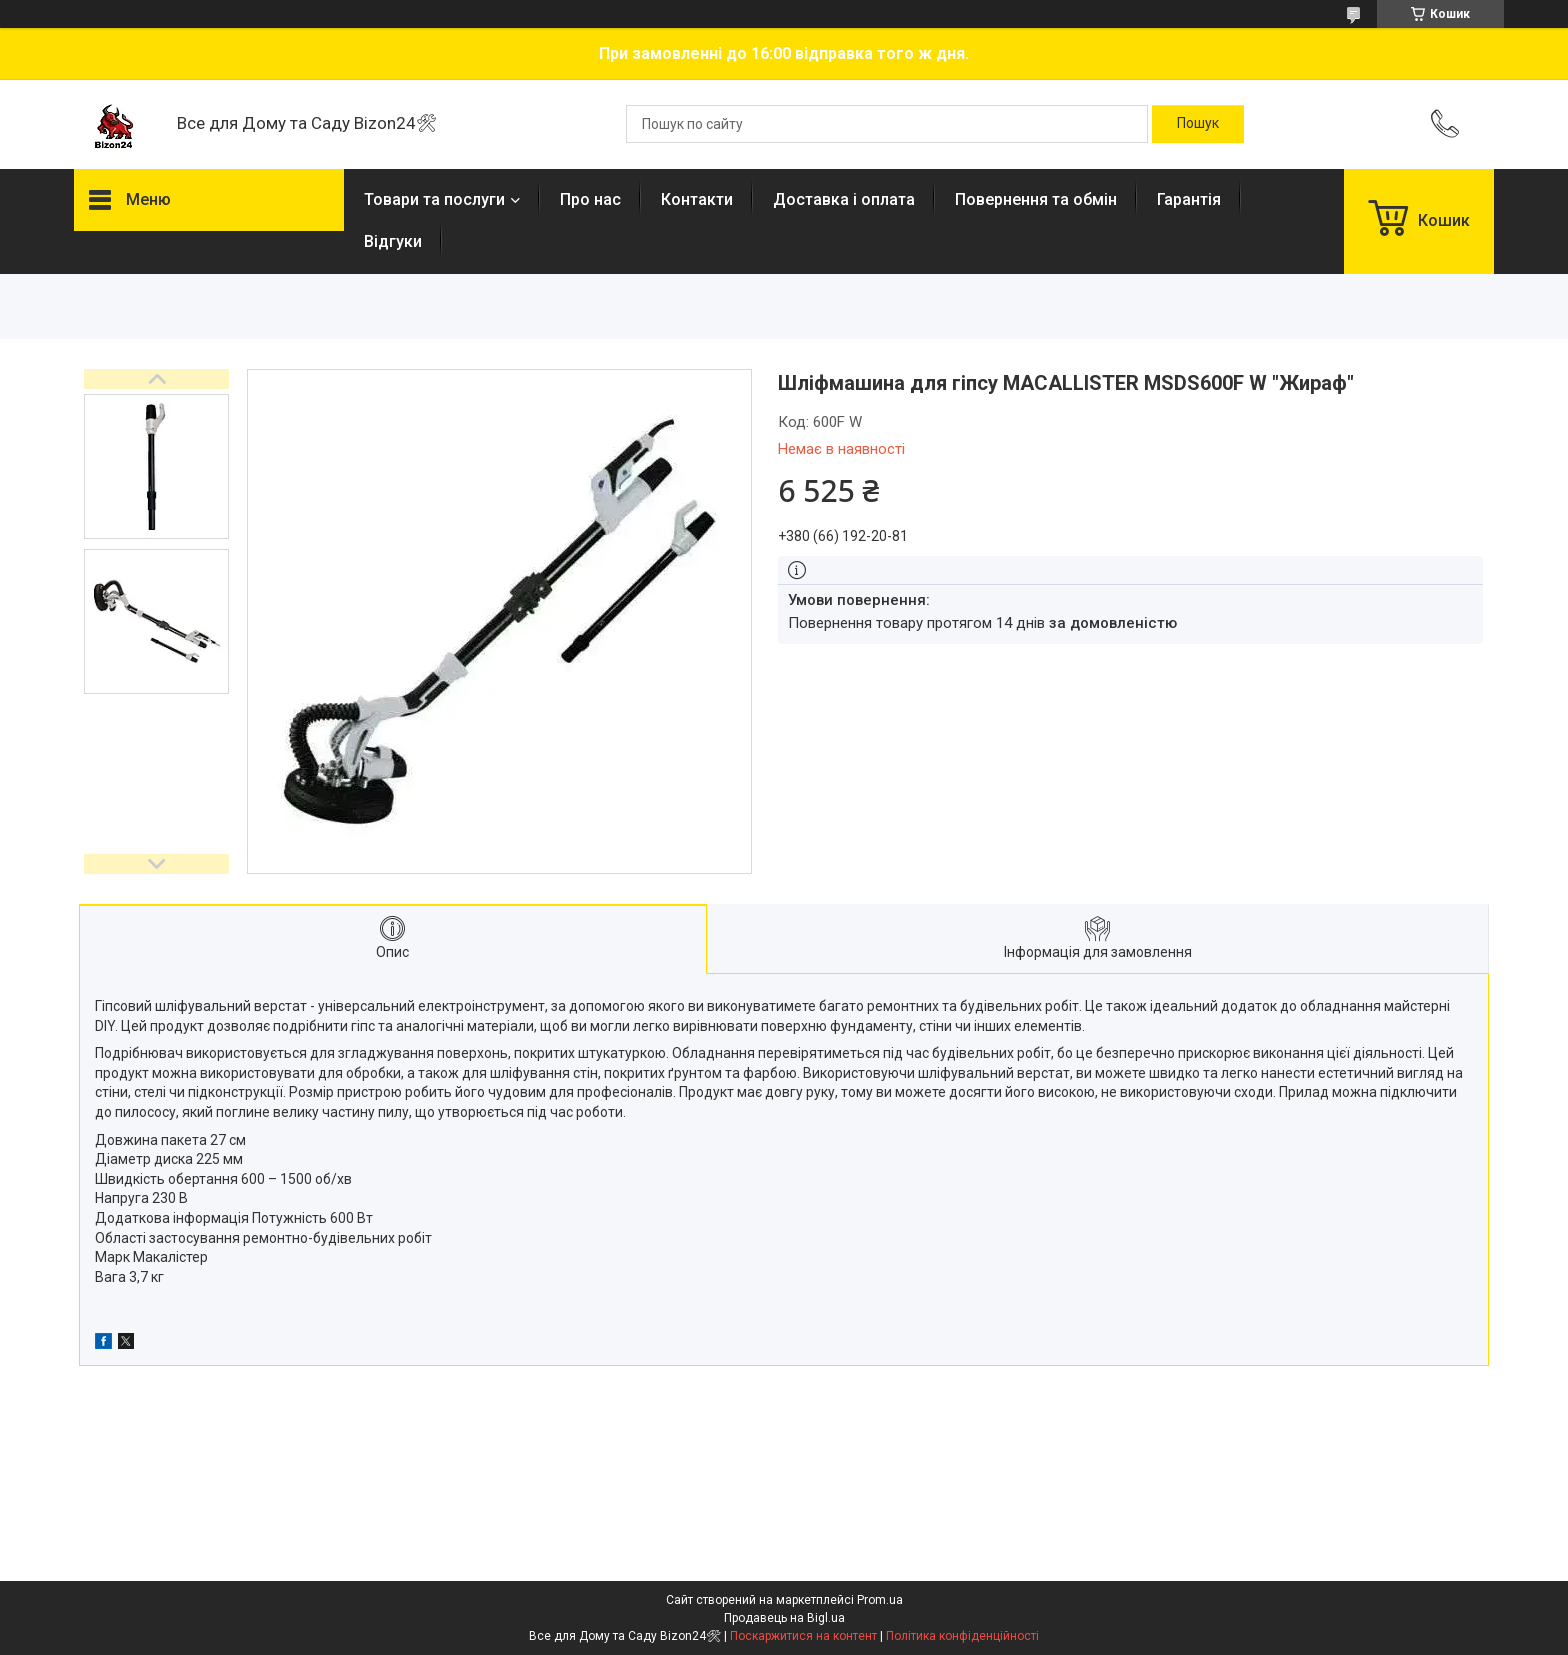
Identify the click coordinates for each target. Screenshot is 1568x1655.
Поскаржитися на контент (803, 1636)
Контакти (697, 199)
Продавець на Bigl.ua (784, 1618)
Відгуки (393, 241)
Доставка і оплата (844, 199)
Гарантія (1189, 199)
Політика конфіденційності (962, 1636)
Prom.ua (880, 1600)
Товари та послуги (434, 199)
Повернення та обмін (1036, 199)
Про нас (590, 199)
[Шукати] (1198, 124)
